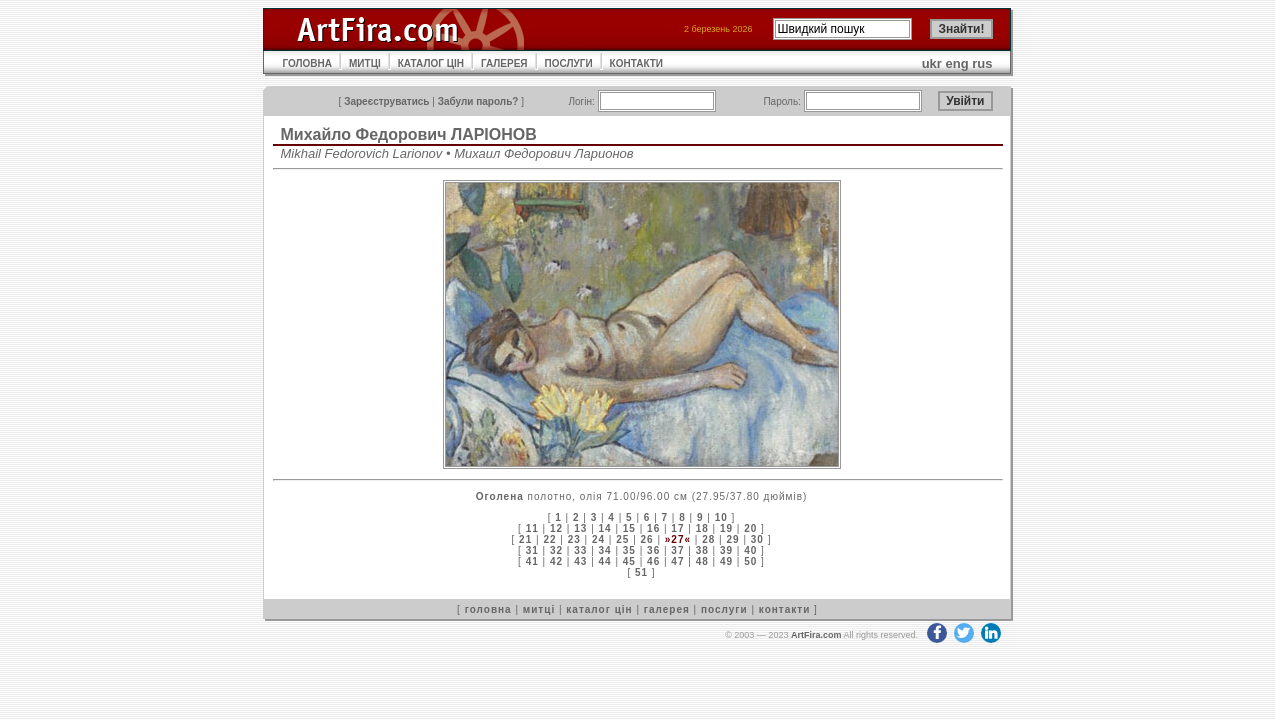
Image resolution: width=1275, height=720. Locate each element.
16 (653, 528)
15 (629, 528)
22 (549, 539)
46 (653, 561)
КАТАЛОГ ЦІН (431, 63)
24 (598, 539)
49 (726, 561)
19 (726, 528)
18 (702, 528)
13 (580, 528)
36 (653, 550)
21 (525, 539)
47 (677, 561)
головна (488, 609)
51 (641, 572)
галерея (667, 609)
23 (574, 539)
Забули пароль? (478, 101)
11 (532, 528)
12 (556, 528)
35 (629, 550)
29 (732, 539)
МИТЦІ (365, 63)
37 (677, 550)
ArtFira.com (816, 635)
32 (556, 550)
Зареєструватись (386, 101)
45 (629, 561)
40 (750, 550)
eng (957, 63)
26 (647, 539)
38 (702, 550)
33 (580, 550)
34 (605, 550)
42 (556, 561)
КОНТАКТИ (636, 63)
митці (539, 609)
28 (708, 539)
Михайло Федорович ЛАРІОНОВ (409, 134)
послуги (724, 609)
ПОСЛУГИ (569, 63)
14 (605, 528)
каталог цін (599, 609)
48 (702, 561)
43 (580, 561)
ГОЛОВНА (308, 63)
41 (532, 561)
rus (982, 63)
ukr (932, 63)
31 (532, 550)
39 (726, 550)
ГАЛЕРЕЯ (504, 63)
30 (757, 539)
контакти (785, 609)
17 (677, 528)
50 (750, 561)
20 (750, 528)
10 (721, 517)
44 (605, 561)
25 (622, 539)
